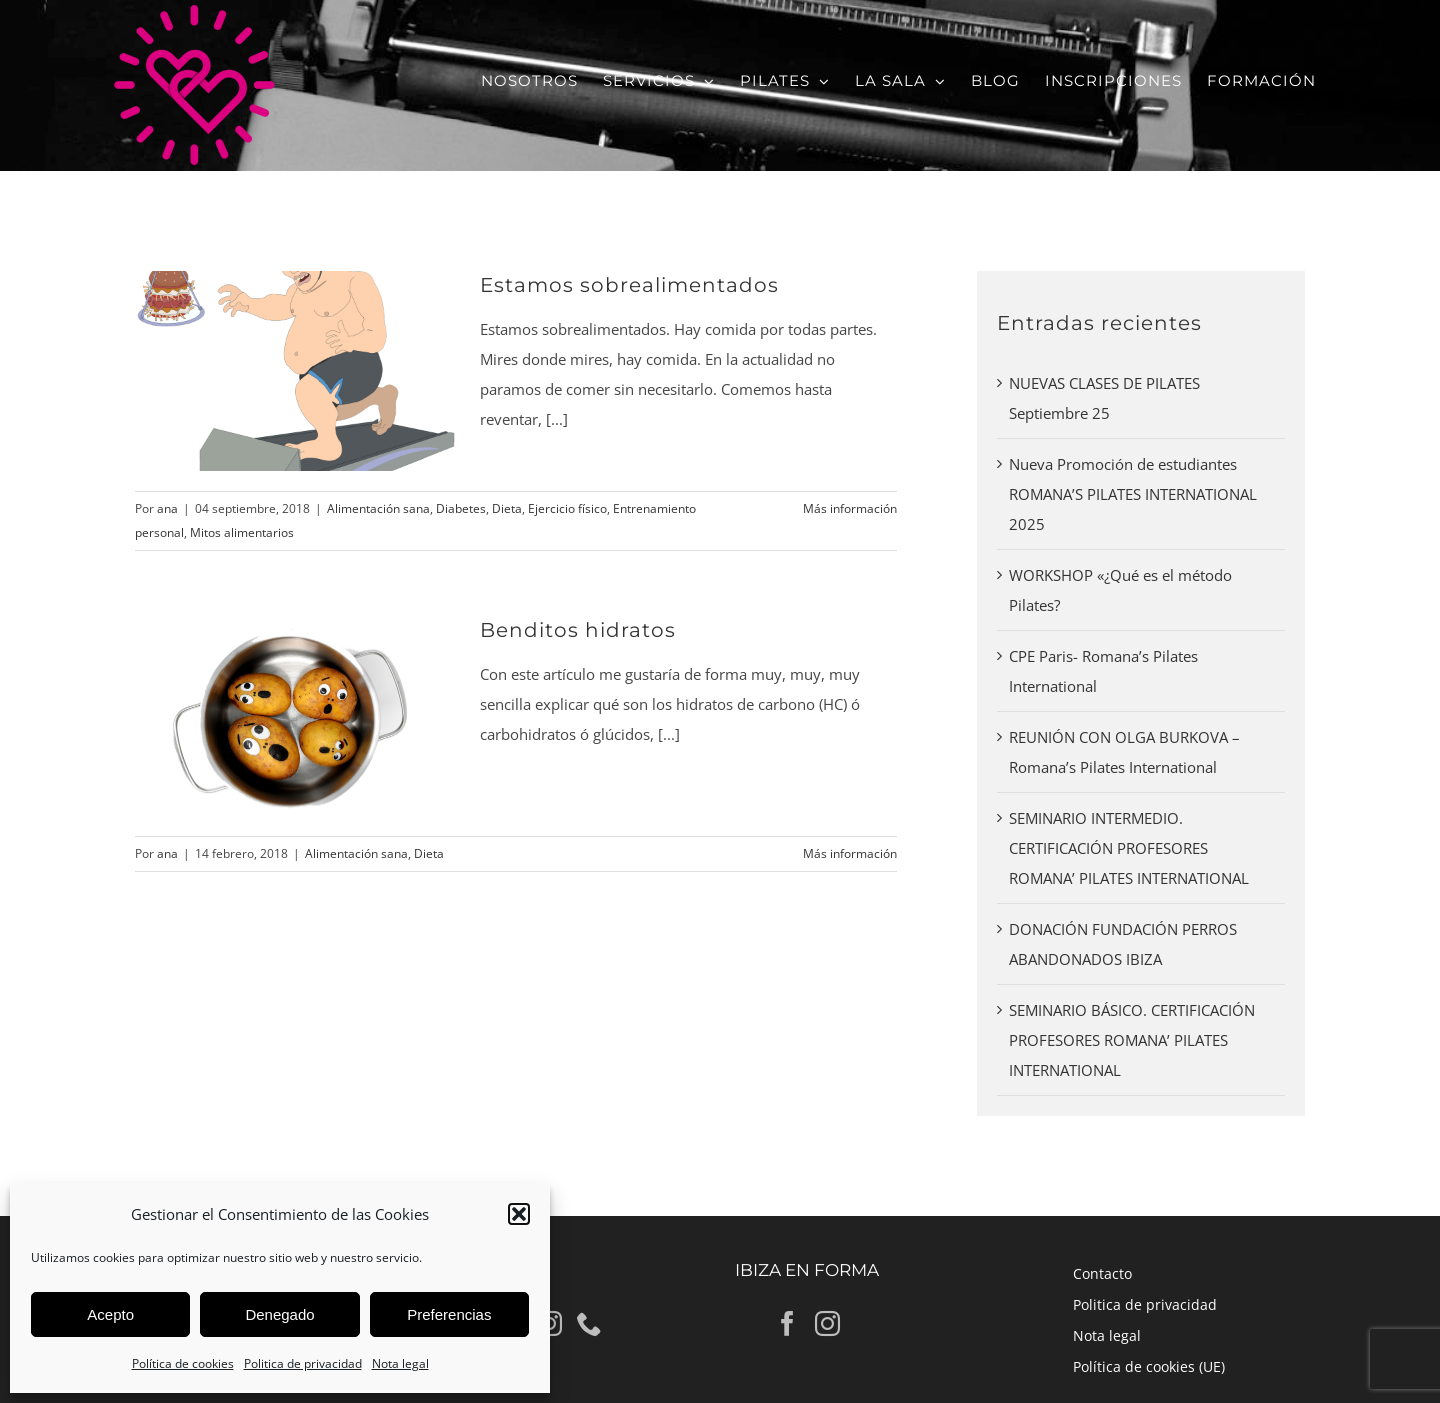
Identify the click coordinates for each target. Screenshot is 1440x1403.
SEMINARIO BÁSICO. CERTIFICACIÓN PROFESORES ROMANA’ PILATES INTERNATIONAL (1132, 1040)
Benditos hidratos (578, 630)
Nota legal (400, 1363)
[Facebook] (787, 1323)
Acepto (110, 1314)
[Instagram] (827, 1323)
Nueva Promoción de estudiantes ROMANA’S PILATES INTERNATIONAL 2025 (1133, 494)
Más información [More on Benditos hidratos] (850, 853)
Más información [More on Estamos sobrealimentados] (850, 508)
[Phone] (589, 1323)
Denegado (279, 1314)
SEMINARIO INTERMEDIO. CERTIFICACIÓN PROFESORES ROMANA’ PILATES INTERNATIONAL (1129, 848)
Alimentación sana (378, 508)
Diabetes (461, 508)
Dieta (507, 508)
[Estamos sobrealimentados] (295, 371)
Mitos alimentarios (242, 532)
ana (167, 508)
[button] (519, 1214)
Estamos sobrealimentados (629, 285)
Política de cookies (183, 1363)
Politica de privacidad (303, 1363)
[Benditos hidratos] (295, 716)
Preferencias (449, 1314)
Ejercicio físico (567, 508)
